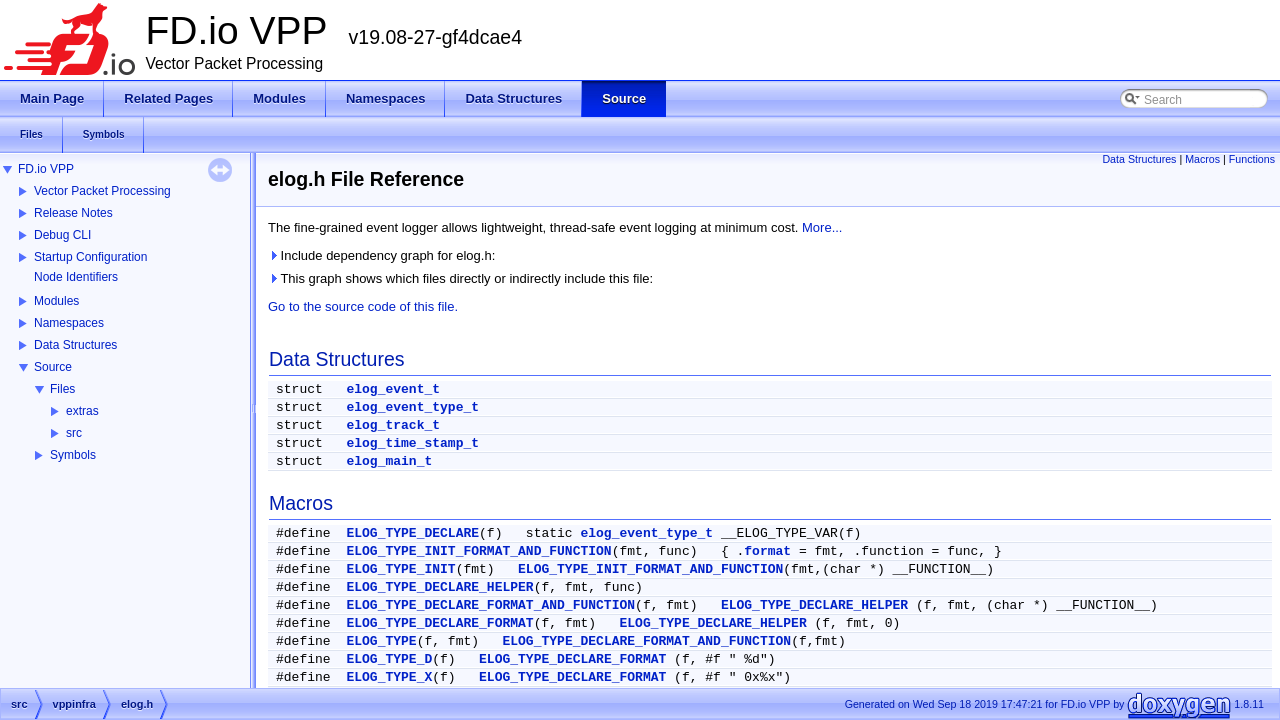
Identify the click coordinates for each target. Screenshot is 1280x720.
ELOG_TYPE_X (389, 677)
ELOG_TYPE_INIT (400, 569)
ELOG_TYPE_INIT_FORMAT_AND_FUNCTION (478, 551)
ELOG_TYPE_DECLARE (412, 533)
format (767, 551)
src (74, 433)
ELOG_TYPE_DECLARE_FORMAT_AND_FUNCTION (490, 605)
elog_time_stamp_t (412, 443)
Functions (1252, 159)
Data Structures (75, 345)
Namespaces (69, 323)
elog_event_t (393, 389)
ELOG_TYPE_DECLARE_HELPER (439, 587)
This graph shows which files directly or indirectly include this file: (460, 278)
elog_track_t (393, 425)
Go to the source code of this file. (363, 306)
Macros (1202, 159)
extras (82, 411)
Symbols (73, 455)
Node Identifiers (76, 277)
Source (53, 367)
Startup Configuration (90, 257)
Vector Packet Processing (102, 191)
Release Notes (73, 213)
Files (62, 389)
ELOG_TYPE (381, 641)
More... (822, 227)
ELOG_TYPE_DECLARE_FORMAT (439, 623)
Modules (56, 301)
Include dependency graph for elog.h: (381, 255)
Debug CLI (62, 235)
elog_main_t (389, 461)
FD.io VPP (46, 169)
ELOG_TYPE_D (389, 659)
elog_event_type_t (412, 407)
